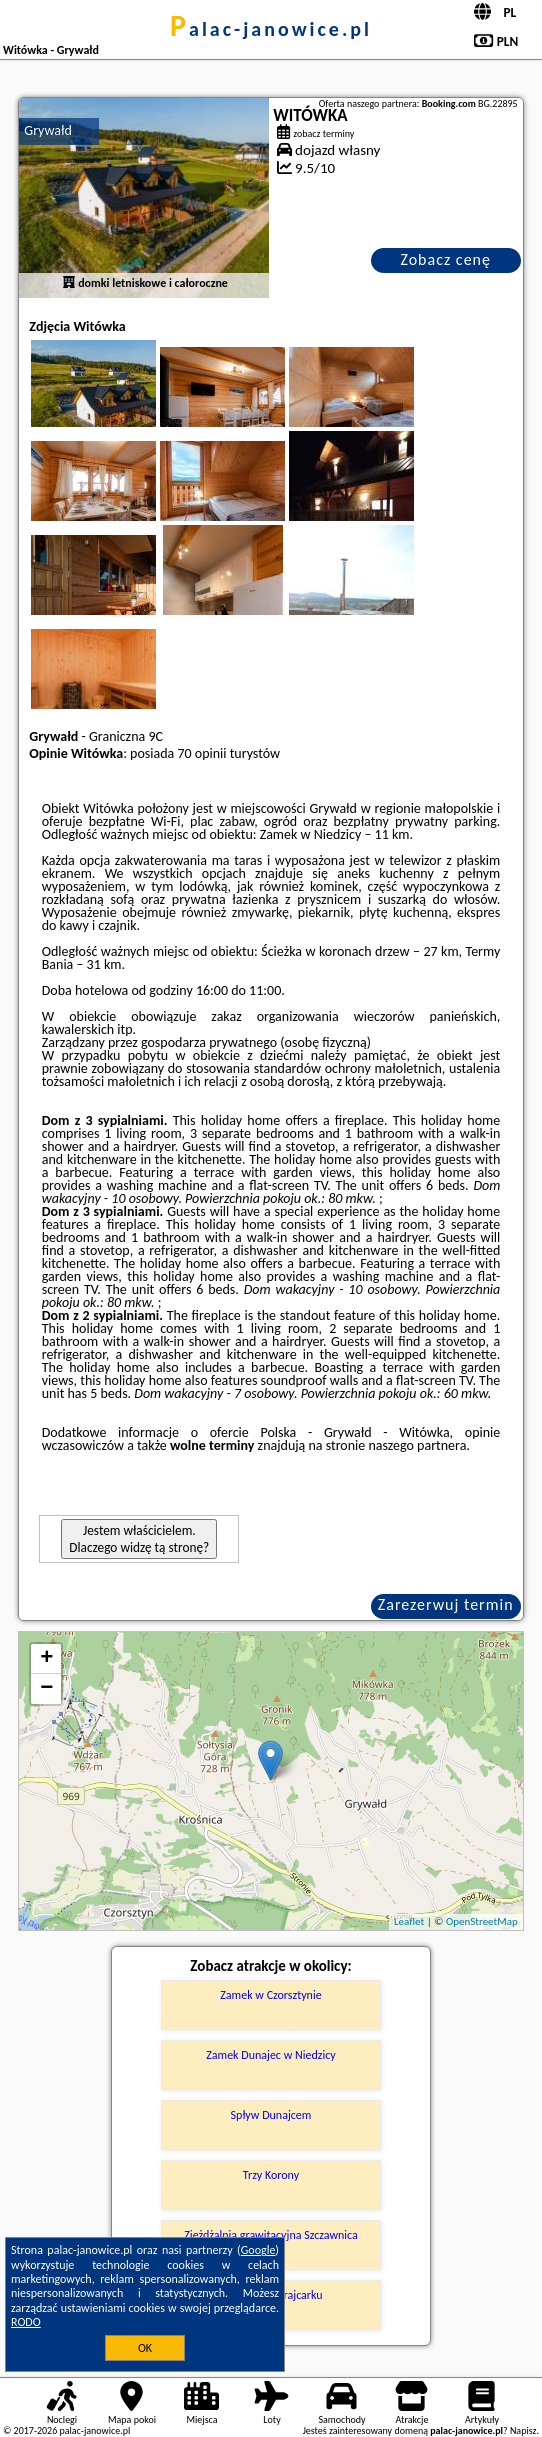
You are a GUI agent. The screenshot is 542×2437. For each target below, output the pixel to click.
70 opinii (201, 753)
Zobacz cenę (445, 259)
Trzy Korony (271, 2175)
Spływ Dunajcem (271, 2115)
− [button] (46, 1689)
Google (258, 2250)
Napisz (523, 2430)
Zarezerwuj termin (446, 1604)
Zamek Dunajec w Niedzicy (270, 2055)
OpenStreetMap (482, 1921)
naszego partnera (417, 1445)
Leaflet (409, 1921)
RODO (26, 2322)
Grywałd (48, 130)
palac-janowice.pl (271, 29)
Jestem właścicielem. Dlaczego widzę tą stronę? (139, 1539)
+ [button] (46, 1659)
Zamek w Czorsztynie (270, 1995)
